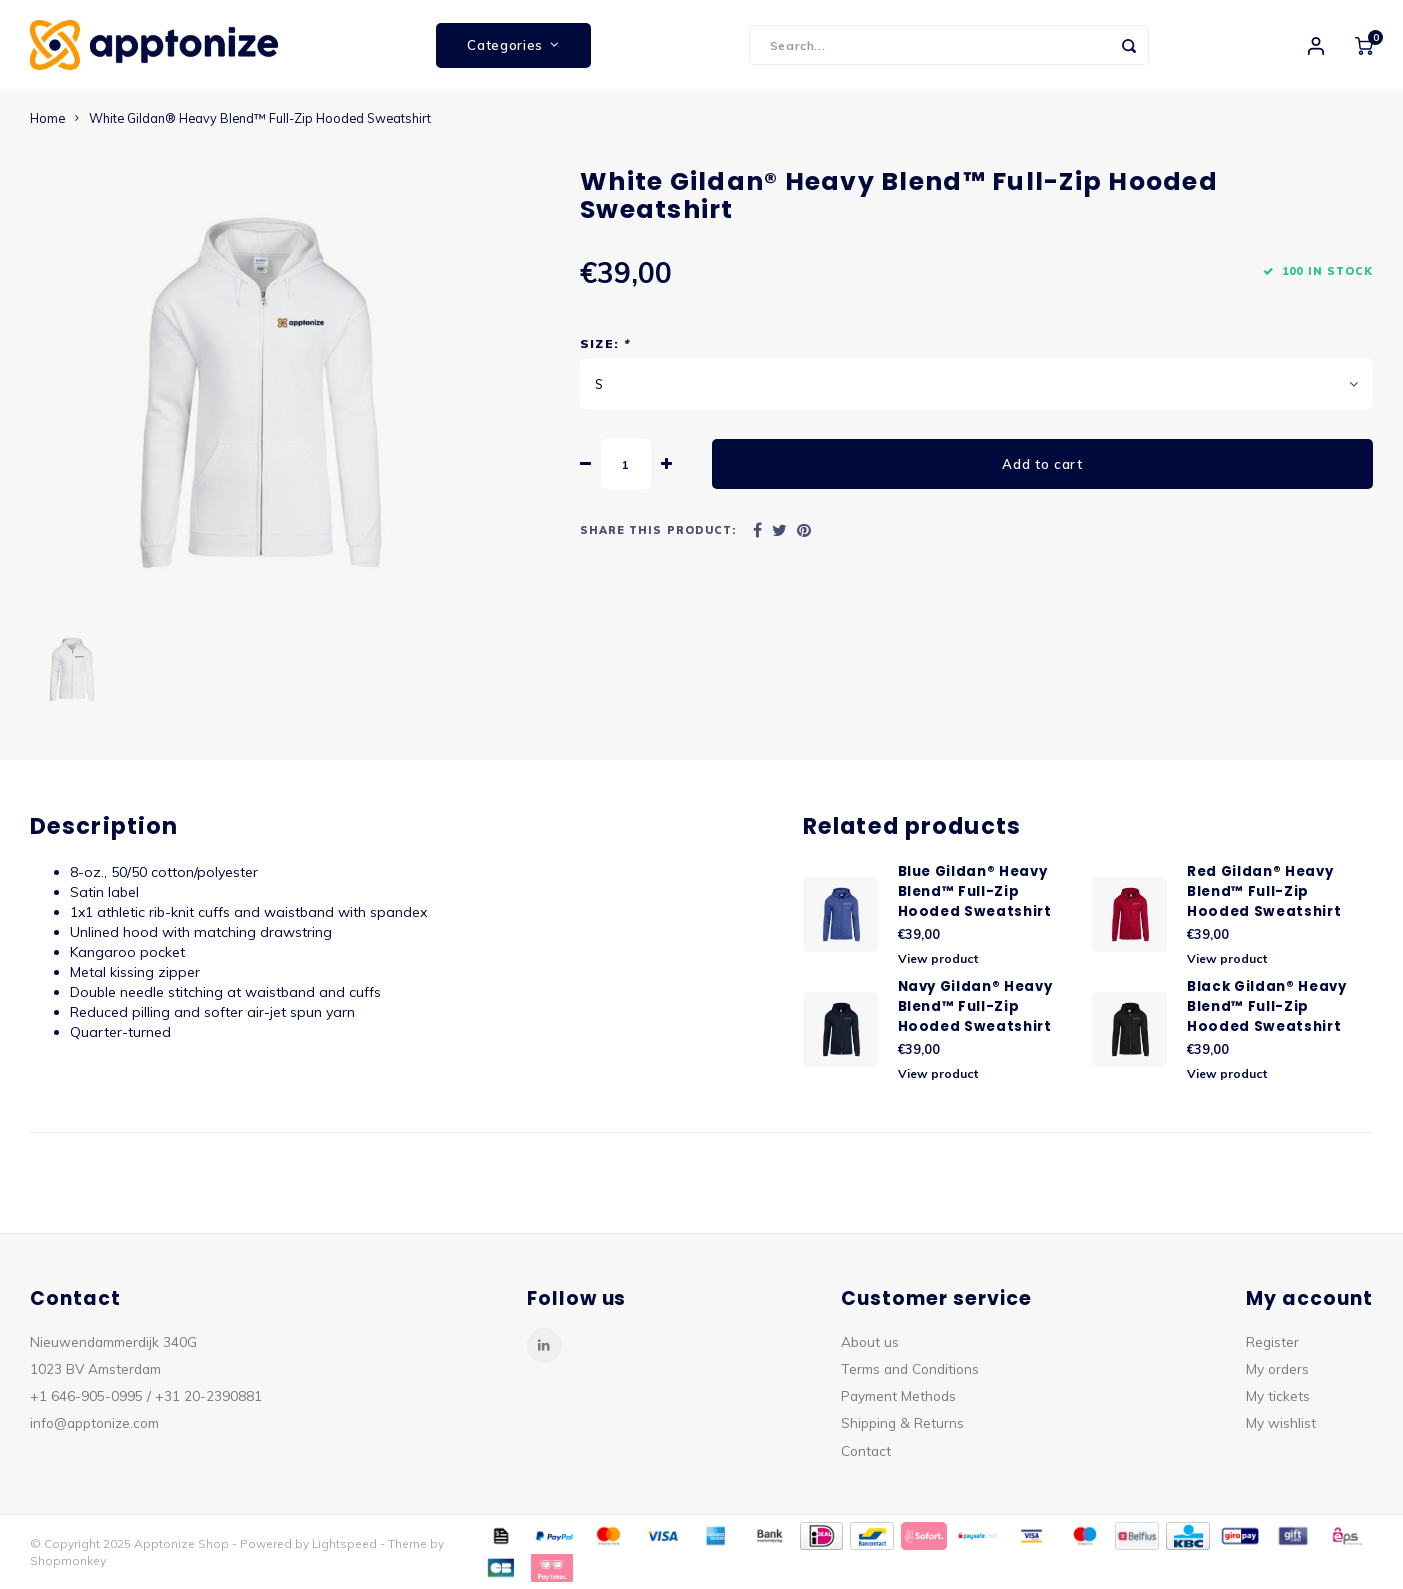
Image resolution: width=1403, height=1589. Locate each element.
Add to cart (1042, 464)
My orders (1277, 1368)
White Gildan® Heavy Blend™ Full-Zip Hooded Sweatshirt (260, 118)
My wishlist (1281, 1422)
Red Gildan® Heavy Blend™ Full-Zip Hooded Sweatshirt (1264, 891)
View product (938, 958)
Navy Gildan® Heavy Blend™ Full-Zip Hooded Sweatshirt (975, 1006)
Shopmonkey (68, 1560)
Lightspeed (344, 1543)
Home (47, 118)
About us (870, 1341)
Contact (866, 1450)
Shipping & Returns (902, 1422)
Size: (604, 343)
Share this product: (658, 530)
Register (1272, 1341)
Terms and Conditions (910, 1368)
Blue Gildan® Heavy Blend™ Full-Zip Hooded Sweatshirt (975, 891)
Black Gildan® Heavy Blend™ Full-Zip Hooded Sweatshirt (1267, 1006)
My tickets (1278, 1395)
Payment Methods (898, 1395)
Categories (513, 45)
